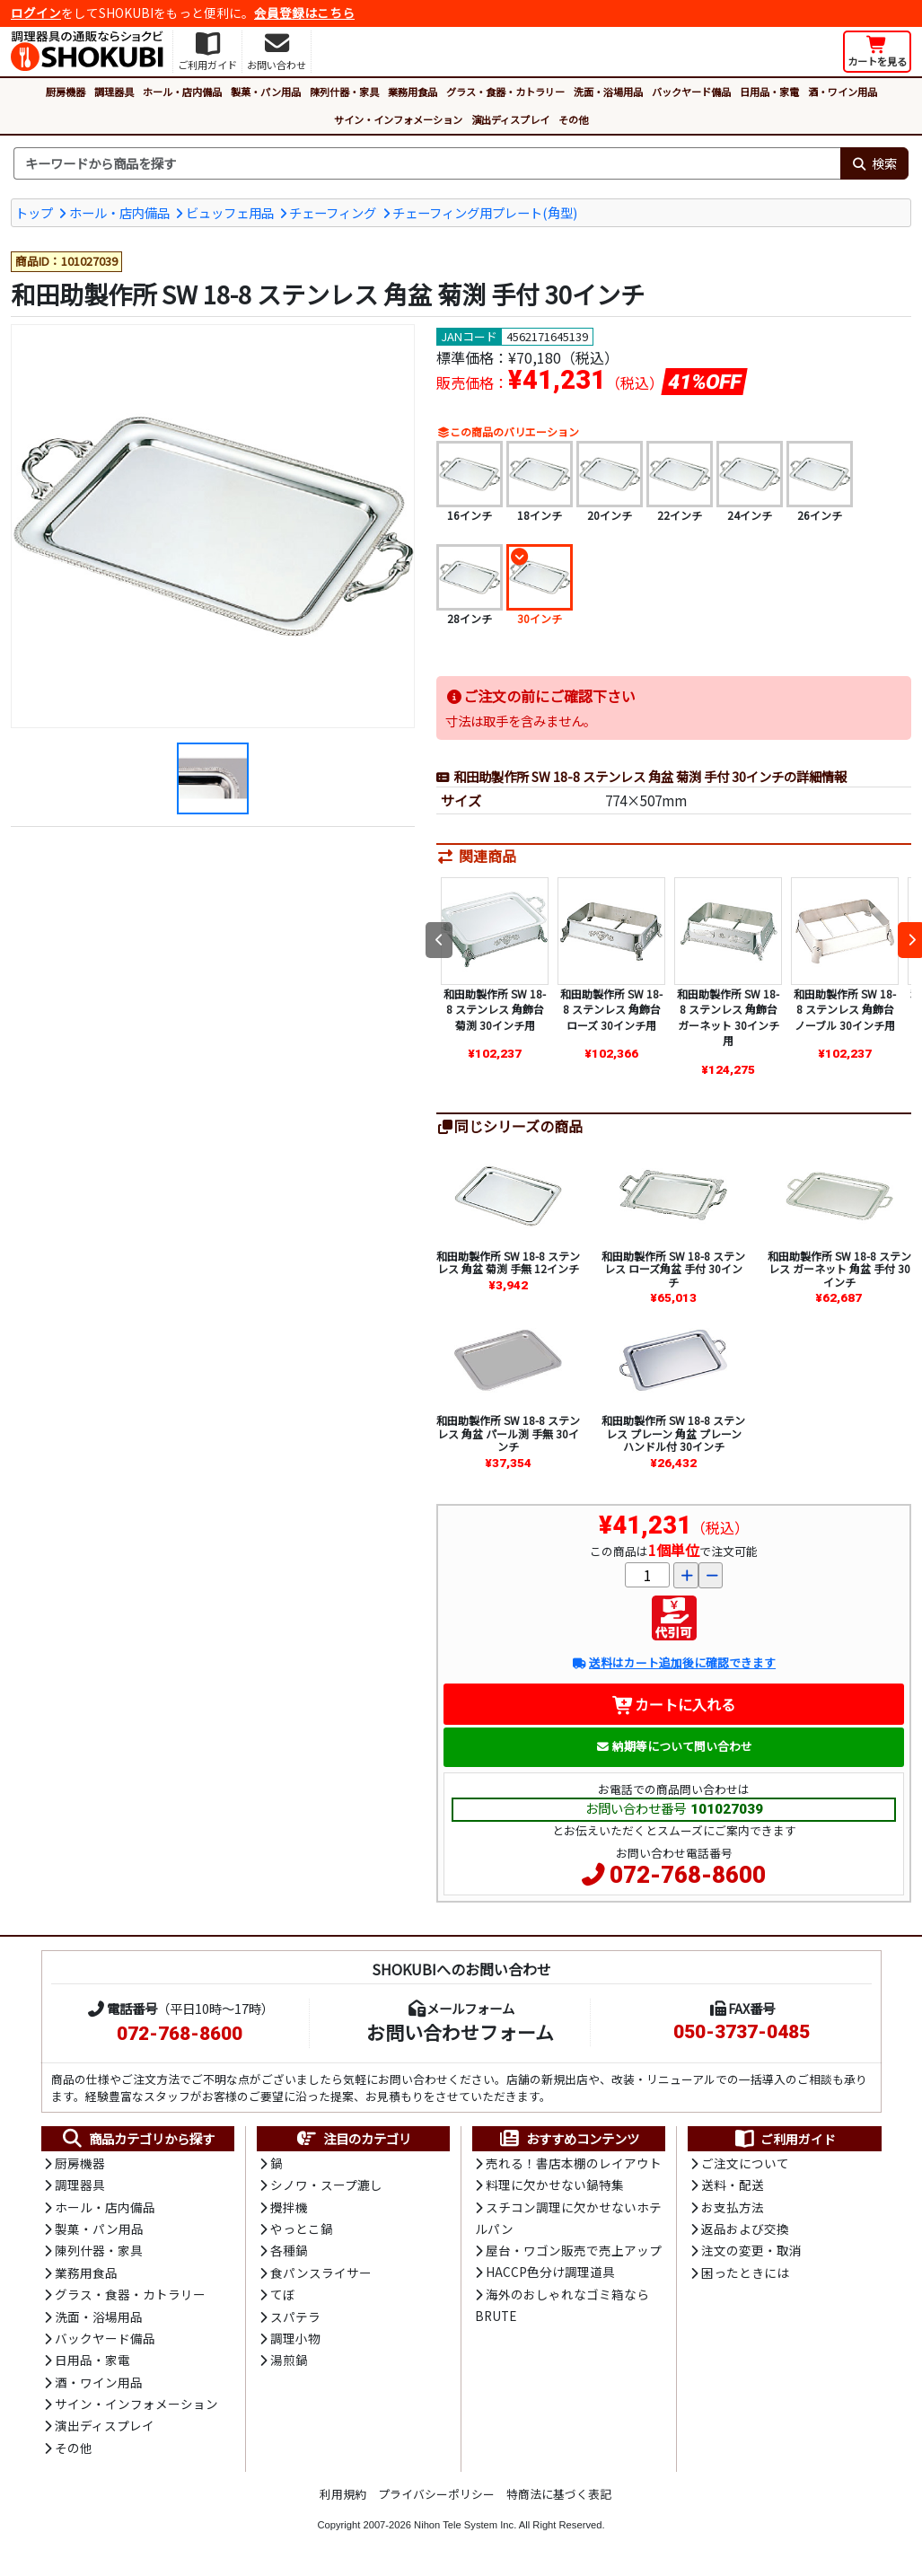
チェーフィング (332, 212)
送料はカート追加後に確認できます (674, 1662)
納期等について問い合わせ (673, 1745)
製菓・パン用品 (266, 91)
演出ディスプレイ (510, 119)
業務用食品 (412, 91)
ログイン (36, 13)
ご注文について (745, 2163)
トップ (34, 212)
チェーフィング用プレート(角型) (484, 212)
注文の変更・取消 (751, 2250)
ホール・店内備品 (182, 91)
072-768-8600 (688, 1874)
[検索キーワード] (426, 163)
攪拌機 (289, 2207)
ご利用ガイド (784, 2139)
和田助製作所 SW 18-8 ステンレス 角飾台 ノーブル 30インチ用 (845, 1009)
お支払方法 (732, 2207)
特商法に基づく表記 (558, 2493)
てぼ (282, 2294)
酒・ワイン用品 (842, 91)
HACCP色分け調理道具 (550, 2272)
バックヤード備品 (691, 91)
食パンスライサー (321, 2272)
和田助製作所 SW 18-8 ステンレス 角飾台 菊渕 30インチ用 (494, 1009)
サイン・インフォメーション (398, 119)
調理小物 (295, 2338)
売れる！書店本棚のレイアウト (574, 2163)
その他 (573, 119)
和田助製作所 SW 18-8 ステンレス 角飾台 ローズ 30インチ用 (611, 1009)
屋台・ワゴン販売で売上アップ (574, 2250)
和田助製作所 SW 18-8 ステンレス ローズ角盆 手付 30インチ (673, 1268)
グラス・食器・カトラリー (505, 91)
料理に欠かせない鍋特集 (555, 2185)
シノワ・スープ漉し (326, 2185)
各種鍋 (289, 2250)
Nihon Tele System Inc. (465, 2524)
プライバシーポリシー (436, 2493)
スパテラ (295, 2316)
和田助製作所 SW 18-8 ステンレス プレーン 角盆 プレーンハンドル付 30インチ (673, 1433)
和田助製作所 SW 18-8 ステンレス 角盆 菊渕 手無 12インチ (508, 1262)
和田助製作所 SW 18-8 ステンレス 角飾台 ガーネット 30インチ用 (728, 1017)
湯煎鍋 (289, 2360)
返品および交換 (745, 2229)
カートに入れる (673, 1704)
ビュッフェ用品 (230, 212)
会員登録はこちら (304, 13)
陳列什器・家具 (344, 91)
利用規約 (343, 2493)
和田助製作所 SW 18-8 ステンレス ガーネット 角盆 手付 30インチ (839, 1268)
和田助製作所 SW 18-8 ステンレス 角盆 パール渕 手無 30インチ (508, 1433)
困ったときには (745, 2272)
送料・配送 (732, 2185)
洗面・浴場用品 (608, 91)
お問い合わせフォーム (460, 2031)
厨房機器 (65, 91)
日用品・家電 (769, 91)
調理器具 (114, 91)
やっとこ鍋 (301, 2229)
